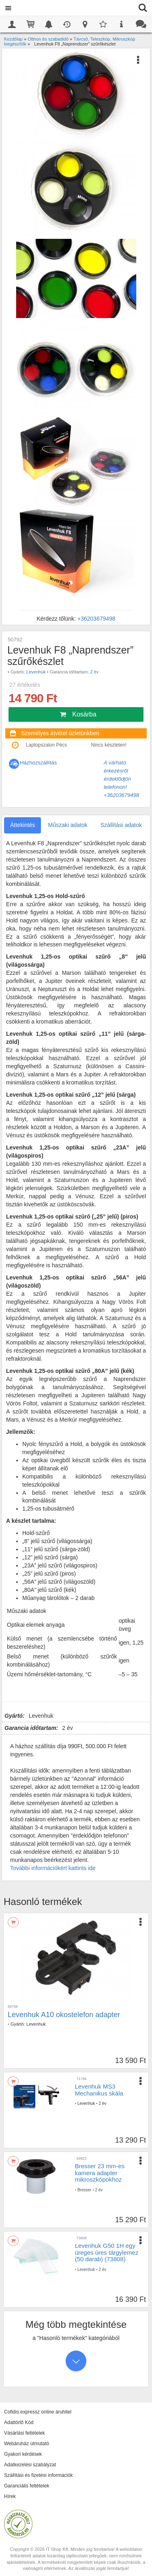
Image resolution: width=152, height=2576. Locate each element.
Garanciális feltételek (26, 2486)
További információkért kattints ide (53, 1868)
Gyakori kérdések (23, 2454)
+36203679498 (96, 618)
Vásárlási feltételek (24, 2433)
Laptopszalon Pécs (46, 745)
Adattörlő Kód (19, 2422)
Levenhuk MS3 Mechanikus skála (99, 2090)
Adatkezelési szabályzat (30, 2465)
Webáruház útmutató (26, 2443)
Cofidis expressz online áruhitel (37, 2412)
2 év (94, 671)
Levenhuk (36, 671)
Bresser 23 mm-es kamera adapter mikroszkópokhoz (100, 2173)
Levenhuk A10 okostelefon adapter (64, 2015)
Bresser (84, 2190)
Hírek (10, 2496)
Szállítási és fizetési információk (38, 2475)
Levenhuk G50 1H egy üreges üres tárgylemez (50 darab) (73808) (107, 2252)
